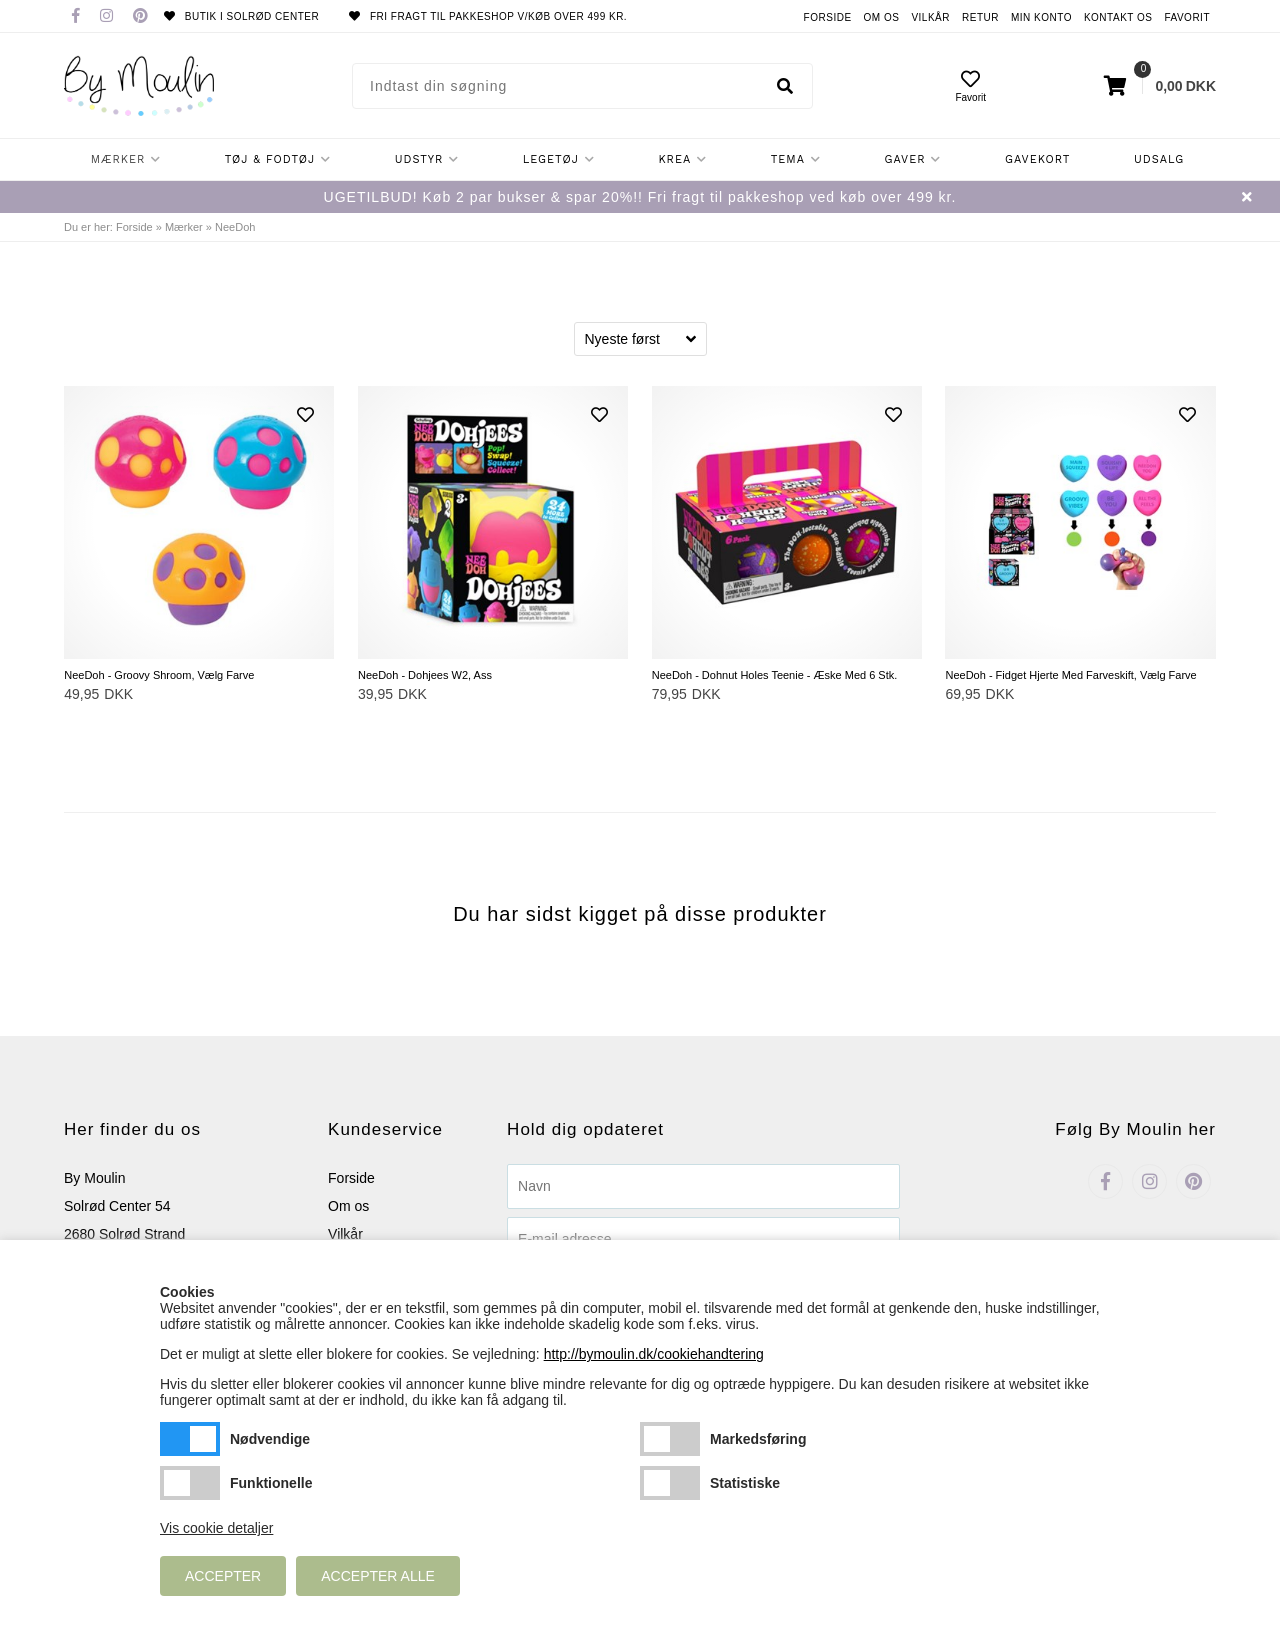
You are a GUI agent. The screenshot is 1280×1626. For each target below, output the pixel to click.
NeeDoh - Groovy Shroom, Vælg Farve (159, 675)
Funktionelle (190, 1483)
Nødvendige (190, 1439)
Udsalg (1159, 159)
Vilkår (930, 17)
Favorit (1187, 17)
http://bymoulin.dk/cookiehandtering (654, 1354)
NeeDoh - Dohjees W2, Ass (425, 675)
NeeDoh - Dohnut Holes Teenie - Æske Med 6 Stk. (775, 675)
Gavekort (1038, 159)
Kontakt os (1118, 17)
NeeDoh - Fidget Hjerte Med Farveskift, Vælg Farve (1070, 675)
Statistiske (670, 1483)
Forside (828, 17)
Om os (882, 17)
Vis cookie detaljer (216, 1528)
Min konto (1041, 17)
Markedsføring (670, 1439)
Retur (980, 17)
